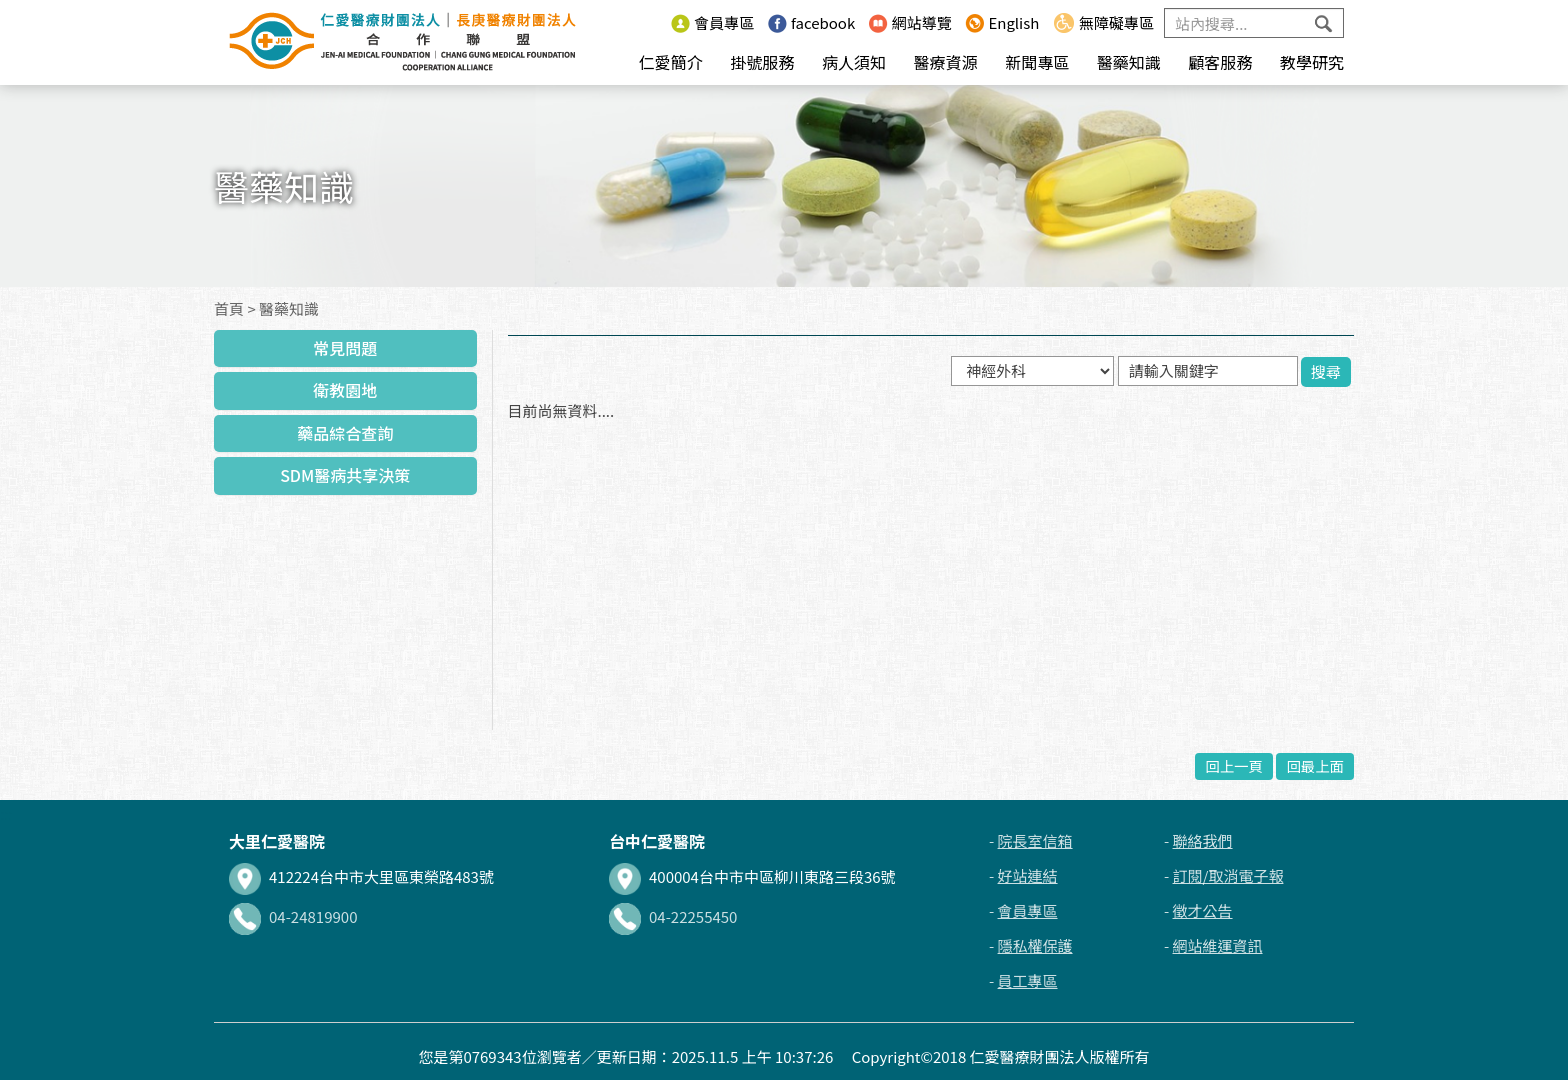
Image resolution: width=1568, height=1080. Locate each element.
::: (651, 22)
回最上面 (1315, 765)
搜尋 (1326, 371)
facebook (811, 22)
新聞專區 (1037, 62)
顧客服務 (1220, 62)
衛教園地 (345, 390)
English (1002, 22)
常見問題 (345, 348)
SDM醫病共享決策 (345, 475)
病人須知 (854, 62)
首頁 (229, 308)
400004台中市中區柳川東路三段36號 (752, 876)
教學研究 (1312, 62)
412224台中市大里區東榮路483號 (361, 876)
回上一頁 (1234, 765)
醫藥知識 (1129, 62)
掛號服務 (762, 62)
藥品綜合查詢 (345, 433)
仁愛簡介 (671, 62)
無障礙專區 (1103, 22)
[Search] (1254, 23)
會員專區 (712, 22)
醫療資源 (946, 62)
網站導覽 (910, 22)
